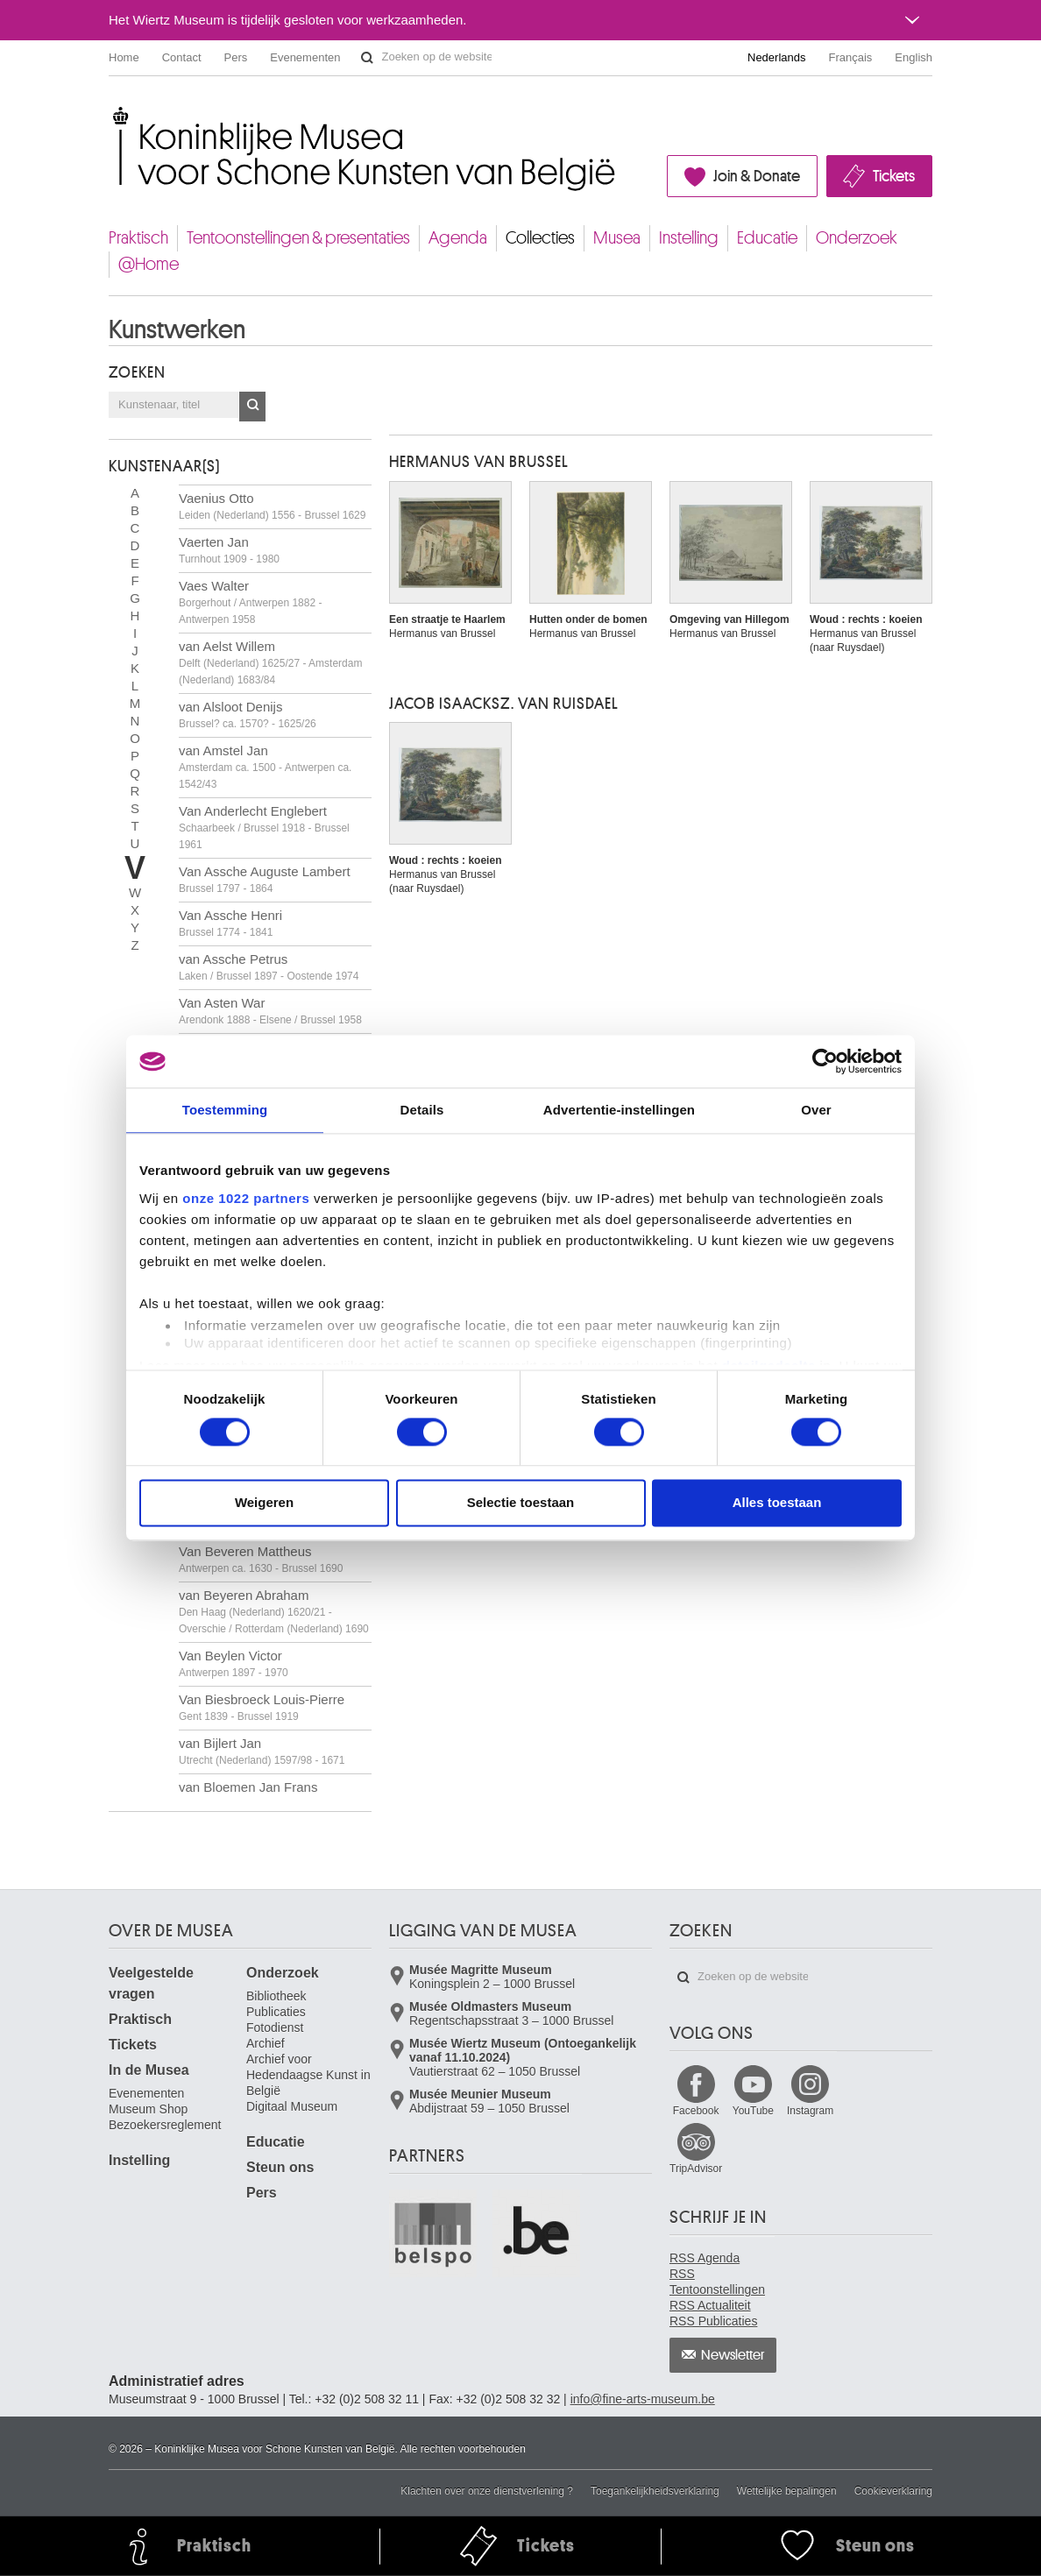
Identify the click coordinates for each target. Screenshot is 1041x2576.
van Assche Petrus (268, 967)
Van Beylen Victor (233, 1663)
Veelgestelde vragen (151, 1983)
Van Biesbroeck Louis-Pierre (261, 1707)
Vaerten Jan (229, 549)
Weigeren (264, 1503)
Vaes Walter (250, 602)
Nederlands (776, 57)
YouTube (753, 2111)
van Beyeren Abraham (274, 1611)
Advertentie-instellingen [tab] (619, 1109)
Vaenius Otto (272, 506)
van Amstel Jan (265, 766)
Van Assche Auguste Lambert (265, 879)
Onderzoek (856, 238)
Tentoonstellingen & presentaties (298, 238)
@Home (148, 264)
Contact (182, 57)
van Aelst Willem (270, 662)
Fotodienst (274, 2027)
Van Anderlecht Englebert (264, 827)
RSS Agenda (704, 2258)
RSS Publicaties (713, 2321)
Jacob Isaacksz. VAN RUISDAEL (504, 703)
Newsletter (733, 2355)
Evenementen (305, 57)
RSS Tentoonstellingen (717, 2281)
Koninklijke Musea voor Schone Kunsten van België (112, 113)
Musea (617, 238)
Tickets (894, 176)
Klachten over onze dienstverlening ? (486, 2491)
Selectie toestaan (521, 1503)
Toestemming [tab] (225, 1109)
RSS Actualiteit (710, 2305)
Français (851, 57)
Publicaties (276, 2012)
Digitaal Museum (291, 2106)
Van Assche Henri (230, 923)
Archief (265, 2043)
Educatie (767, 238)
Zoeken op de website (367, 58)
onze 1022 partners (245, 1198)
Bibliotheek (276, 1996)
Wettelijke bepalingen (787, 2491)
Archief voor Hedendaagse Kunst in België (308, 2075)
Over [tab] (816, 1109)
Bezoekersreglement (165, 2125)
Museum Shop (148, 2109)
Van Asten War (270, 1010)
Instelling (689, 238)
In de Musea (149, 2070)
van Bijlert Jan (261, 1751)
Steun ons (280, 2167)
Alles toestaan (777, 1503)
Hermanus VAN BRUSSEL (479, 462)
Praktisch (138, 238)
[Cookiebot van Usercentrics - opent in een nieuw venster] (825, 1061)
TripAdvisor (695, 2168)
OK (252, 406)
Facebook (696, 2111)
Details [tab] (422, 1109)
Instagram (810, 2111)
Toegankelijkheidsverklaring (655, 2491)
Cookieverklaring (893, 2491)
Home (124, 57)
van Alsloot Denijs (247, 714)
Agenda (457, 238)
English (913, 57)
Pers (236, 57)
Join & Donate (756, 176)
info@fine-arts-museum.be (642, 2399)
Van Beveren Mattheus (261, 1559)
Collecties (540, 238)
